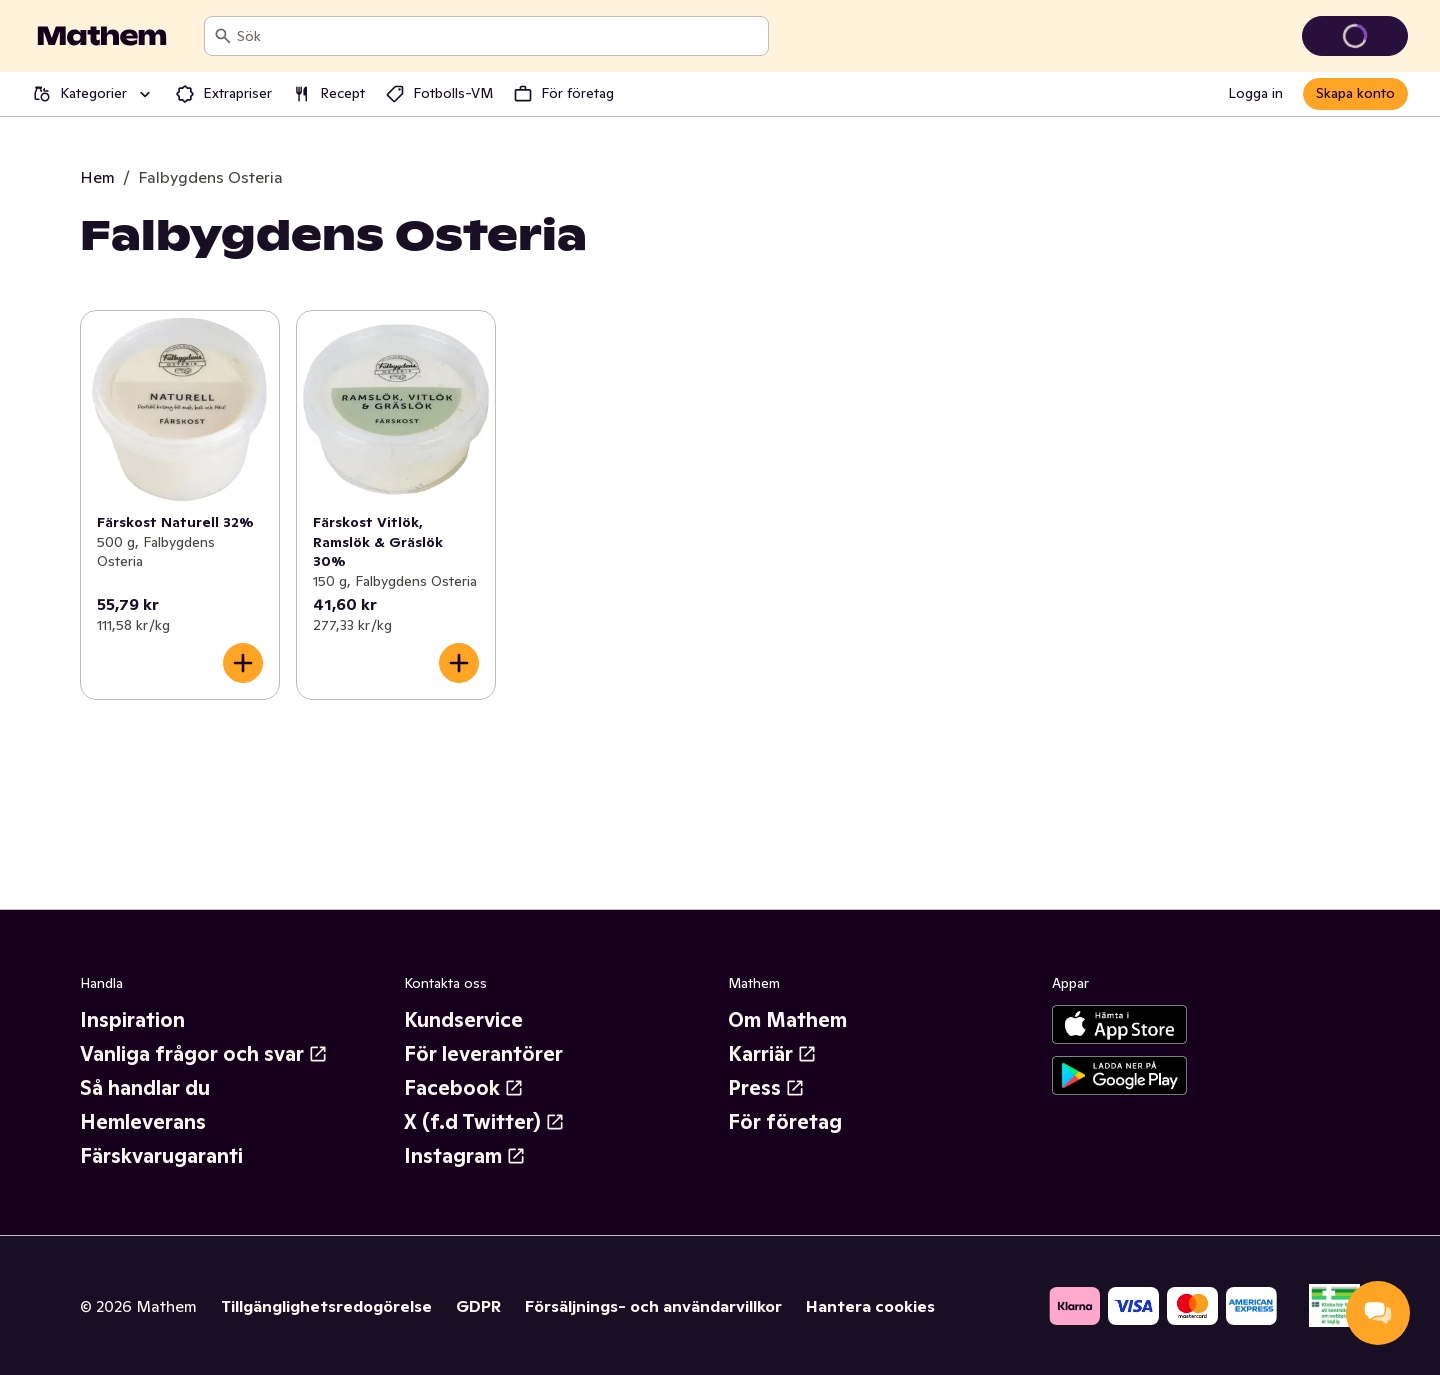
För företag (785, 1122)
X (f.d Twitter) (484, 1122)
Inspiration (132, 1020)
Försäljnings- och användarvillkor (653, 1306)
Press (766, 1088)
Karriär (772, 1054)
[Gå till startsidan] (102, 36)
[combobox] (498, 36)
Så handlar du (145, 1088)
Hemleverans (143, 1122)
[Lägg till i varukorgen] (243, 663)
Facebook (464, 1088)
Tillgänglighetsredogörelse (326, 1306)
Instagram (465, 1156)
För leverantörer (483, 1054)
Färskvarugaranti (161, 1156)
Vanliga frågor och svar (204, 1054)
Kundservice (463, 1020)
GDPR (478, 1306)
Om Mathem (787, 1020)
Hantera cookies (870, 1306)
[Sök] (223, 36)
